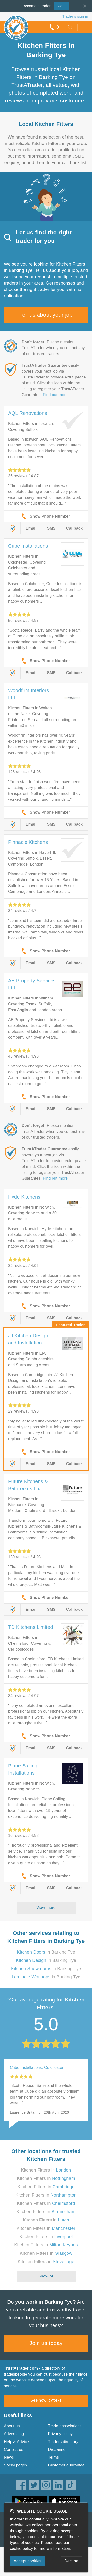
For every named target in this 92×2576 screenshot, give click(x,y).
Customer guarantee (66, 2465)
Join (60, 5)
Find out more (55, 395)
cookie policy (21, 2548)
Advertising (14, 2434)
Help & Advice (16, 2442)
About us (12, 2426)
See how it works (46, 2400)
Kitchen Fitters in (46, 2170)
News (9, 2457)
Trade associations (65, 2426)
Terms (53, 2457)
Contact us (13, 2449)
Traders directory (63, 2442)
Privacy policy (60, 2434)
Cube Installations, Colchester (37, 2067)
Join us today (46, 2343)
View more (46, 1907)
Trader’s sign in (75, 16)
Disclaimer (57, 2449)
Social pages (15, 2465)
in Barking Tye (46, 1952)
